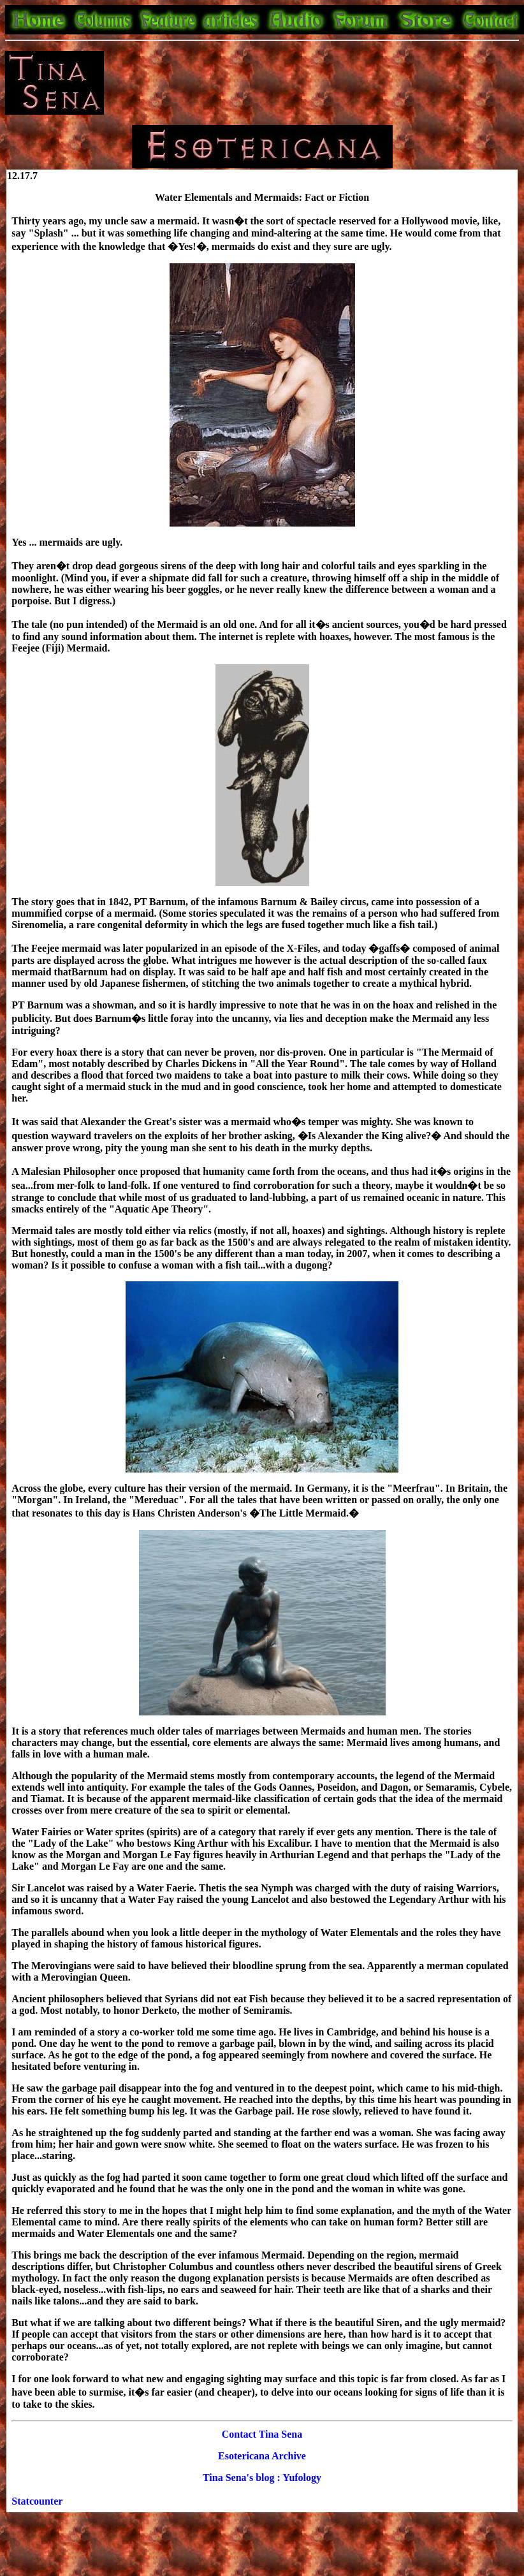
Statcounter (36, 2501)
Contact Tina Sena (262, 2434)
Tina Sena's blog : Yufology (262, 2477)
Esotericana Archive (262, 2455)
